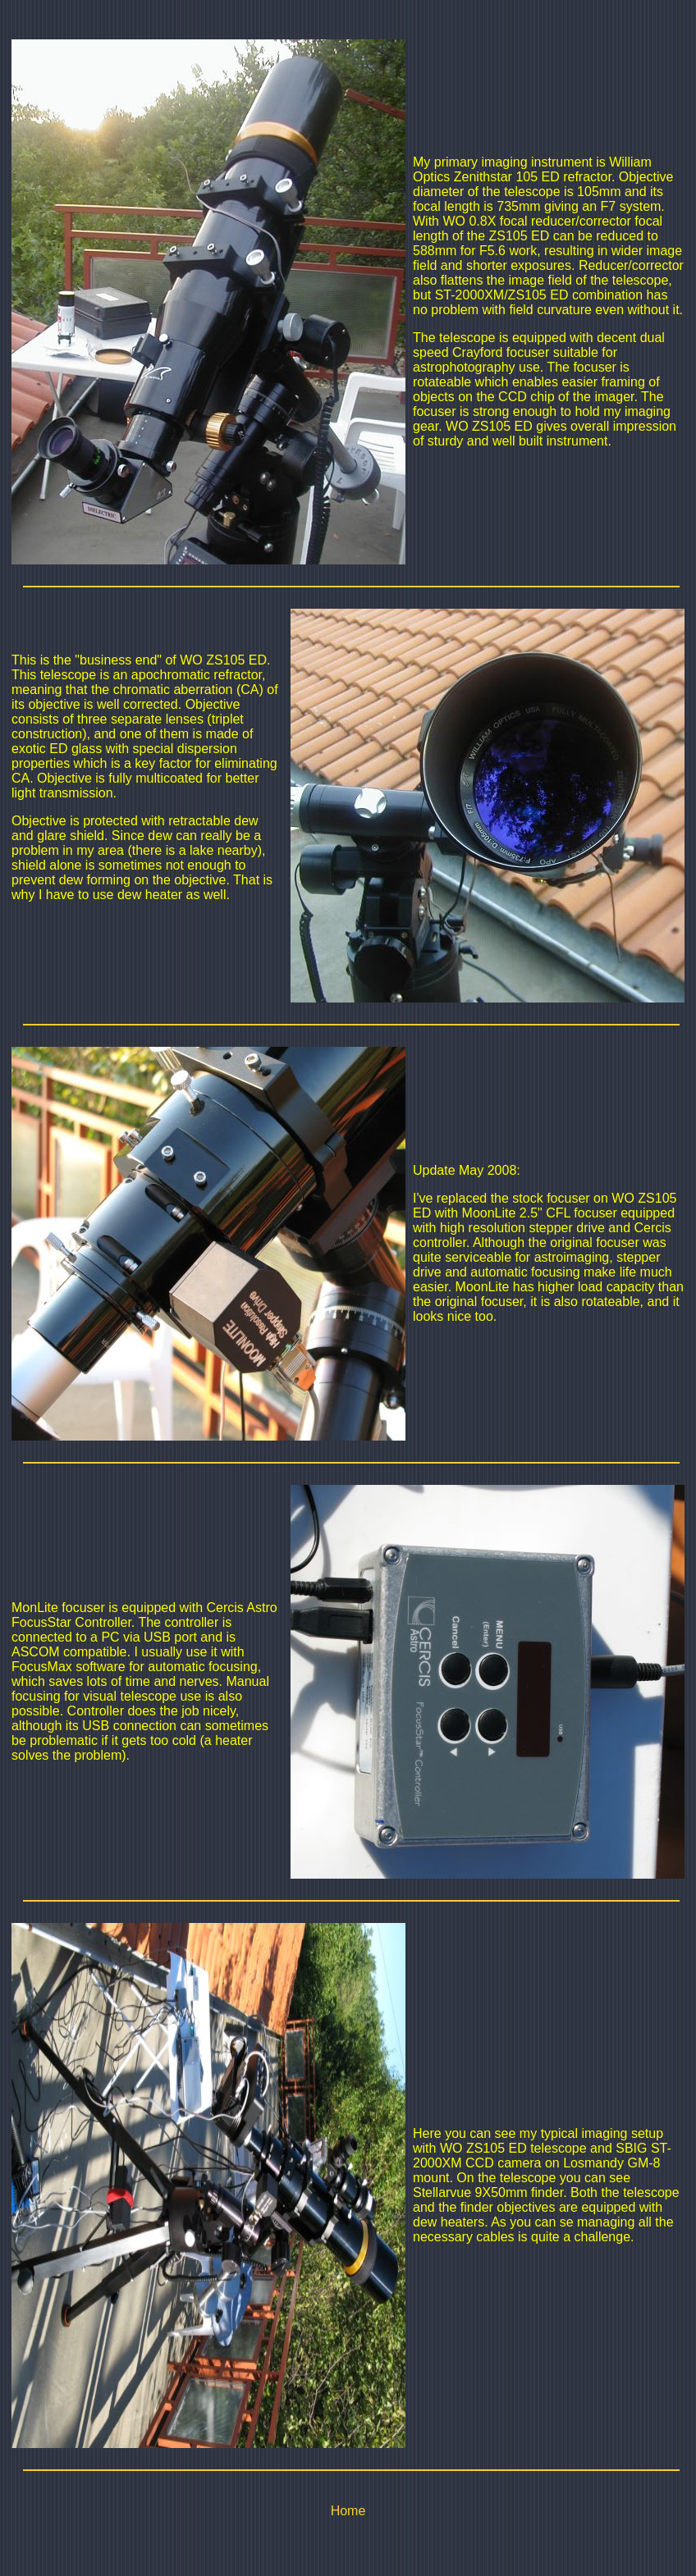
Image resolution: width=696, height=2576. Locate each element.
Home (348, 2511)
